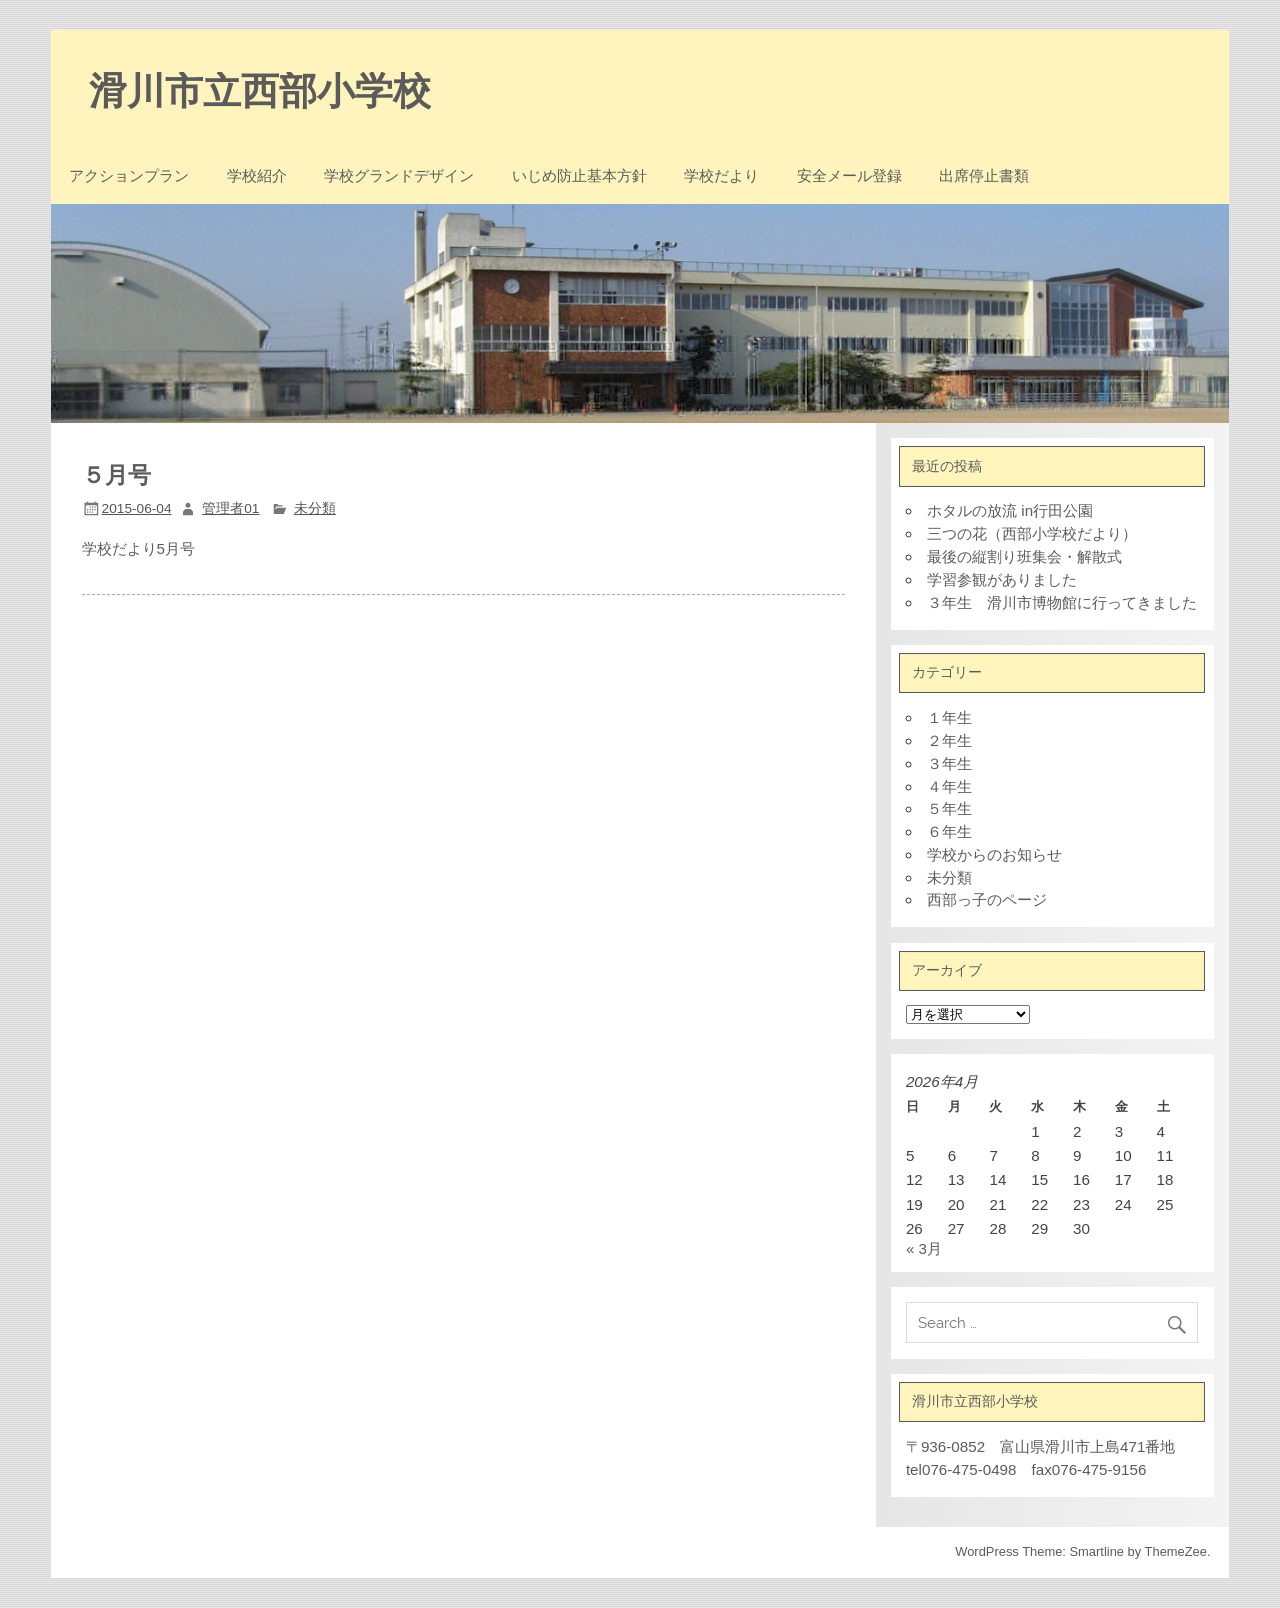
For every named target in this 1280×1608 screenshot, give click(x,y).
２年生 (949, 740)
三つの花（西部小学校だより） (1032, 533)
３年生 (949, 763)
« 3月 (924, 1248)
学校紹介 (257, 176)
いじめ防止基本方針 (579, 176)
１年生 (949, 717)
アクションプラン (129, 176)
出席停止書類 (984, 176)
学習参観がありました (1002, 579)
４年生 (949, 786)
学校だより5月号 (138, 548)
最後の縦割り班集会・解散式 (1024, 556)
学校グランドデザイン (399, 176)
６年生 (949, 831)
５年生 (949, 808)
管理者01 (230, 508)
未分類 (315, 508)
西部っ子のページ (987, 899)
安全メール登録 (849, 176)
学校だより (721, 176)
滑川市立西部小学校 (260, 91)
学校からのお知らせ (994, 854)
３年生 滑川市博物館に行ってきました (1062, 602)
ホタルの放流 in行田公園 (1010, 510)
